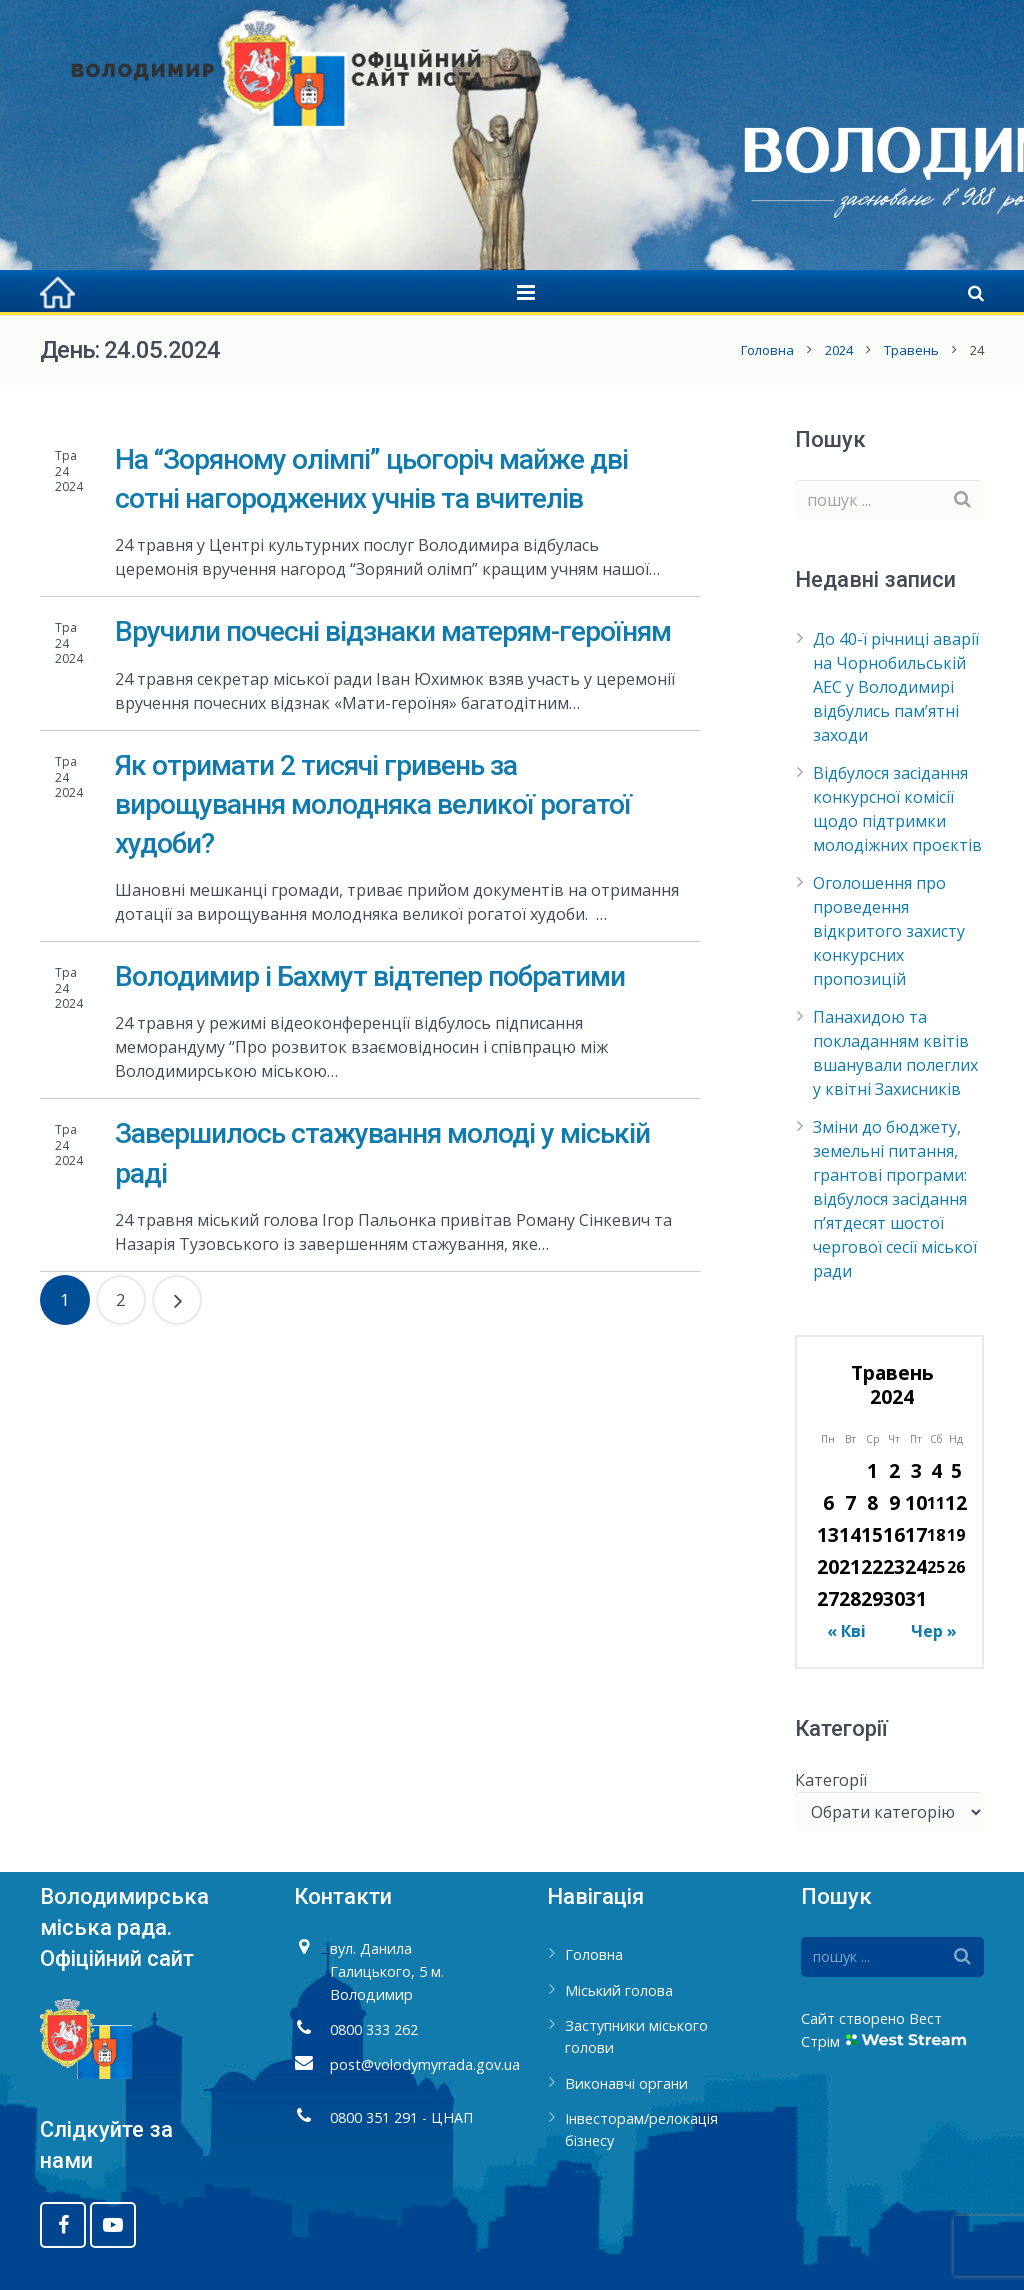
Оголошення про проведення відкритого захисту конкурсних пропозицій (889, 931)
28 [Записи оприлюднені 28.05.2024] (850, 1598)
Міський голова (619, 1990)
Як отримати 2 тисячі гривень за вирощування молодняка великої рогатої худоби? (373, 804)
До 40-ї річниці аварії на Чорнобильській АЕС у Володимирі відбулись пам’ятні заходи (896, 687)
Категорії (831, 1780)
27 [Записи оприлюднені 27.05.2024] (828, 1598)
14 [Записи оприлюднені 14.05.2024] (850, 1534)
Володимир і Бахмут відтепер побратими (370, 976)
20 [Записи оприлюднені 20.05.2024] (828, 1566)
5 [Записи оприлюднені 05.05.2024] (956, 1470)
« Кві (846, 1631)
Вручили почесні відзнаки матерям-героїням (393, 631)
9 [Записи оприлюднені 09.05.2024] (894, 1502)
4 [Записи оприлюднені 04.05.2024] (936, 1470)
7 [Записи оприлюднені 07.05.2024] (850, 1502)
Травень (911, 350)
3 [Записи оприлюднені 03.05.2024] (916, 1470)
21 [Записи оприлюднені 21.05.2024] (850, 1566)
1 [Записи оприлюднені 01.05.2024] (872, 1470)
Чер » (934, 1631)
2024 (839, 350)
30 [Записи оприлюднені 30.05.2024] (894, 1598)
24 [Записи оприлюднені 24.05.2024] (916, 1566)
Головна (767, 350)
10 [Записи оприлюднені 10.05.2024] (916, 1502)
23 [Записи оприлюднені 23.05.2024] (894, 1566)
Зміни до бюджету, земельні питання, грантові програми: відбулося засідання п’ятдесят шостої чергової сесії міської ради (895, 1199)
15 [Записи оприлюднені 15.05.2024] (872, 1534)
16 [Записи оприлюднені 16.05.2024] (894, 1534)
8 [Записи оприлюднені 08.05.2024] (872, 1502)
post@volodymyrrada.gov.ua (425, 2064)
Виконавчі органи (626, 2083)
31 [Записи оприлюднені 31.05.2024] (916, 1598)
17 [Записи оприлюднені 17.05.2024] (916, 1534)
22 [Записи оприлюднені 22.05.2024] (872, 1566)
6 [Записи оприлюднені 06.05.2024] (828, 1502)
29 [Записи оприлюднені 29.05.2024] (872, 1598)
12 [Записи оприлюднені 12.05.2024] (956, 1502)
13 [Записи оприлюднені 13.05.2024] (828, 1534)
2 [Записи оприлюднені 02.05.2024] (894, 1470)
